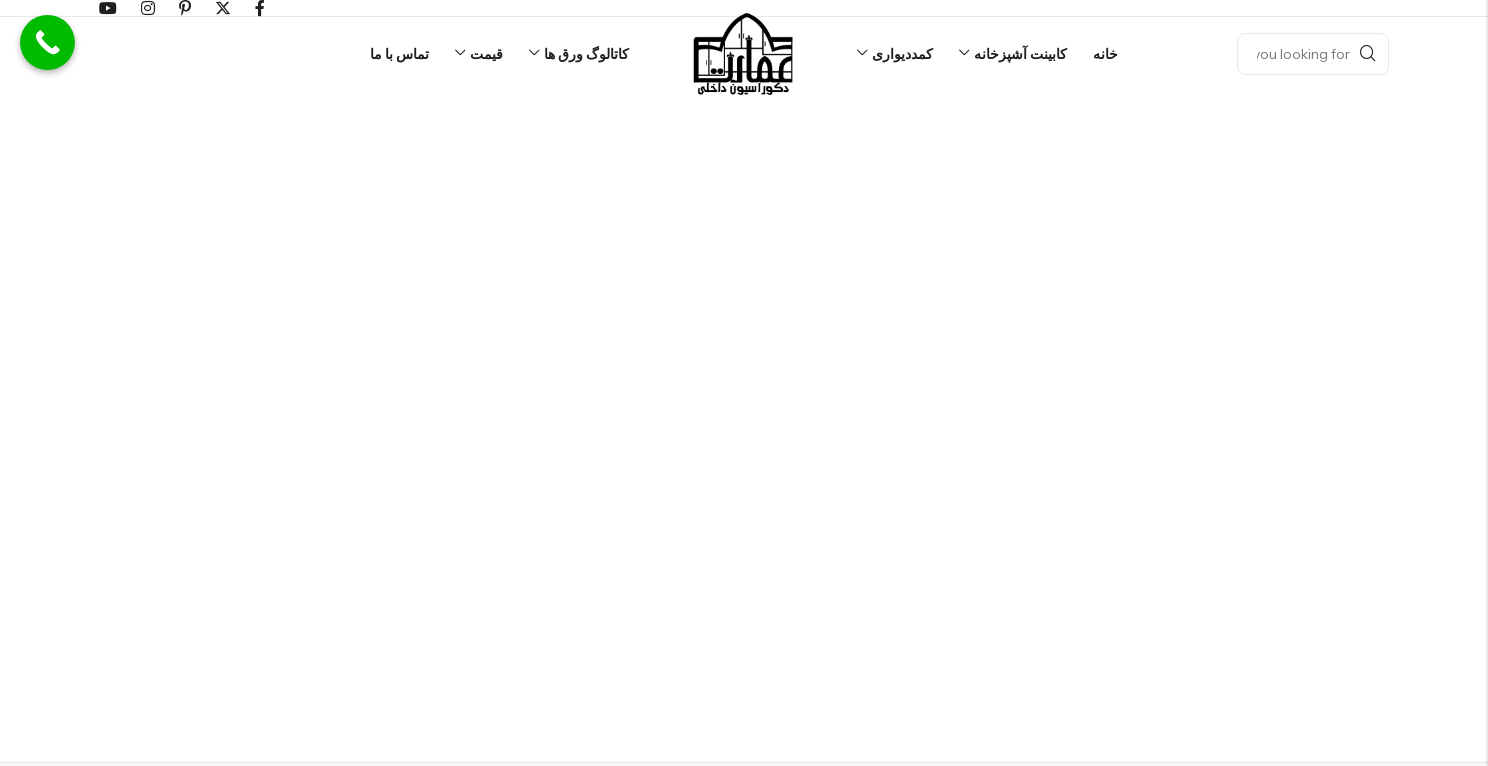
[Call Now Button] (47, 42)
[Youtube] (108, 8)
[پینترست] (185, 8)
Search (1368, 54)
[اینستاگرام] (148, 8)
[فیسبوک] (260, 8)
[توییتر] (223, 8)
